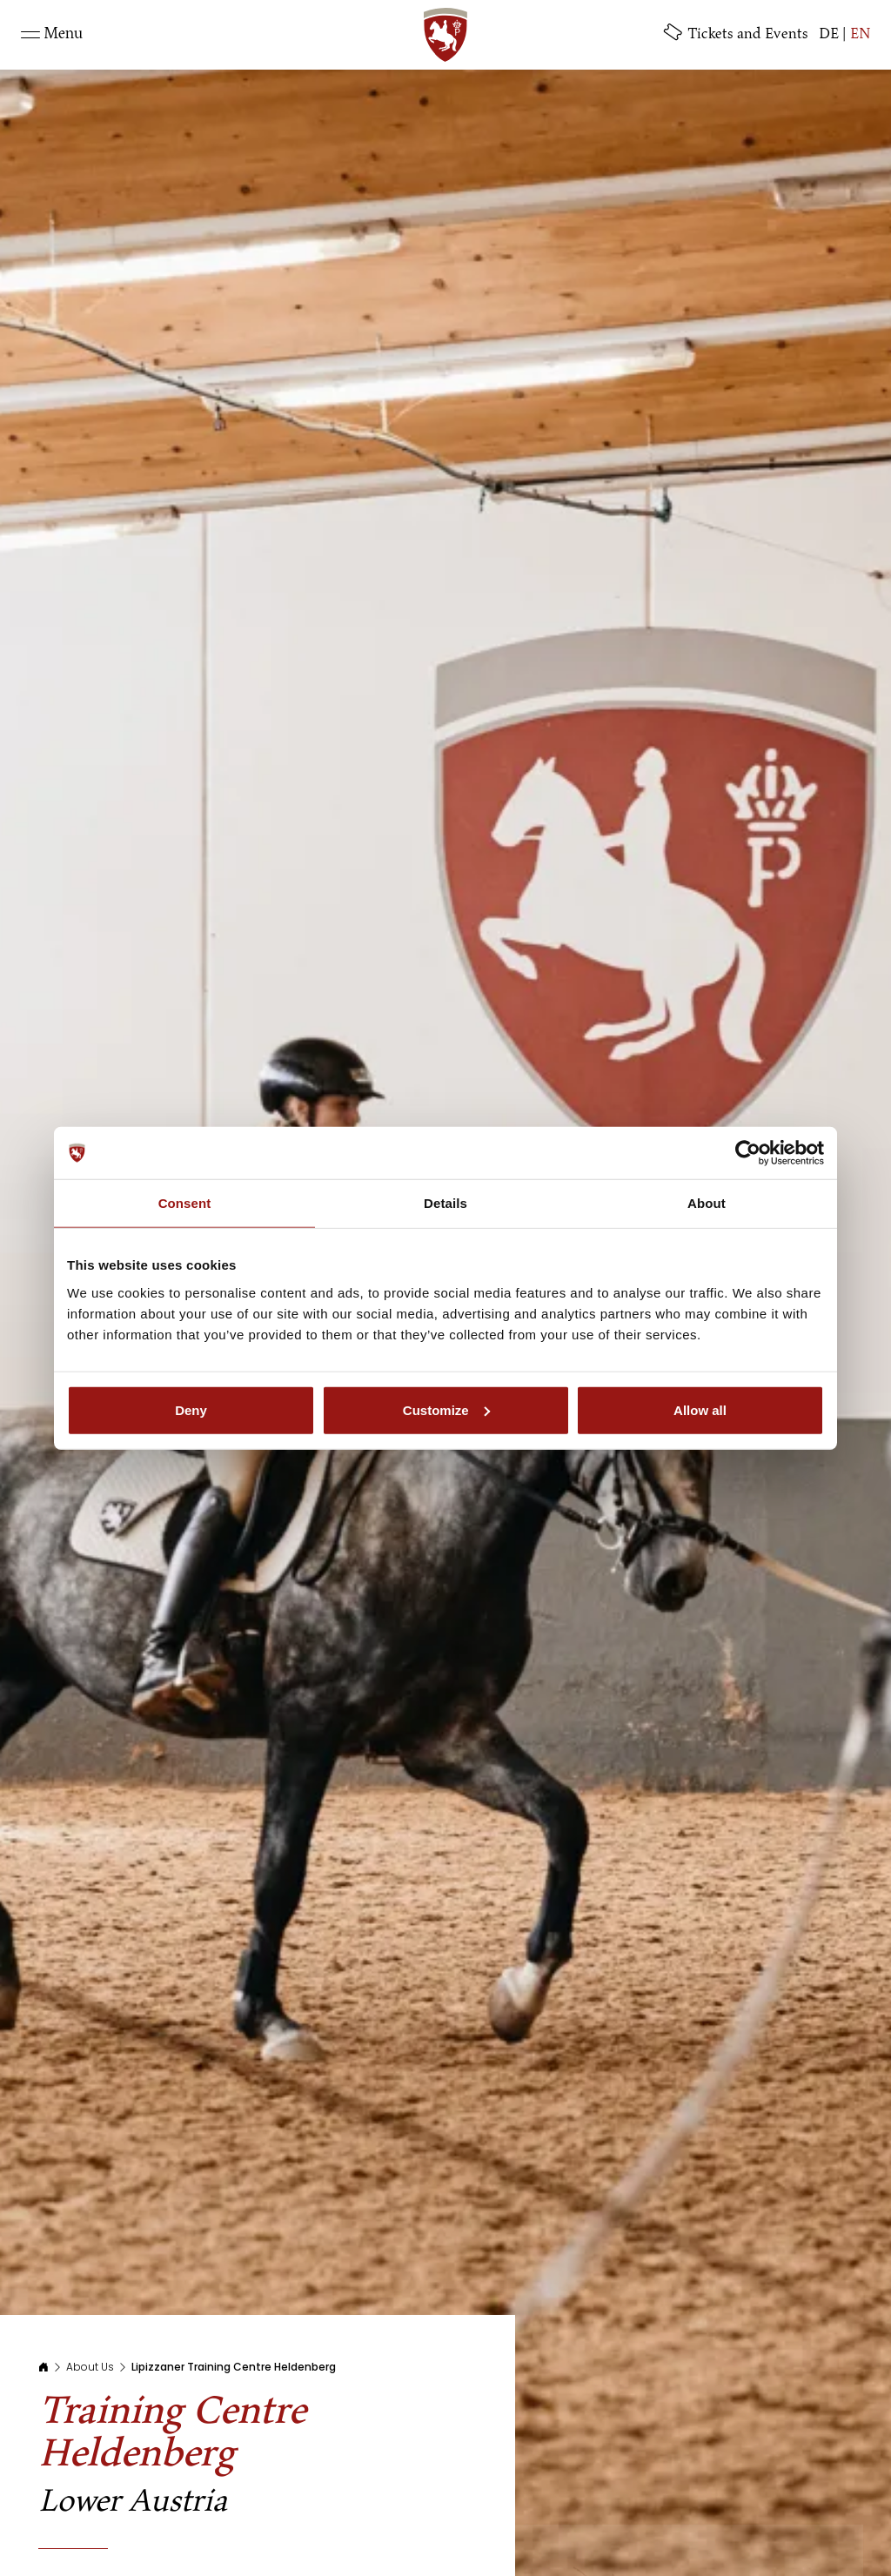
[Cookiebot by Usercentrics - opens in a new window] (748, 1153)
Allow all (700, 1409)
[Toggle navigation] (52, 35)
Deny (191, 1409)
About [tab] (706, 1203)
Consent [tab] (184, 1203)
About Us (90, 2366)
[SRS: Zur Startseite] (445, 35)
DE (829, 34)
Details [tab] (445, 1203)
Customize (446, 1409)
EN (860, 34)
